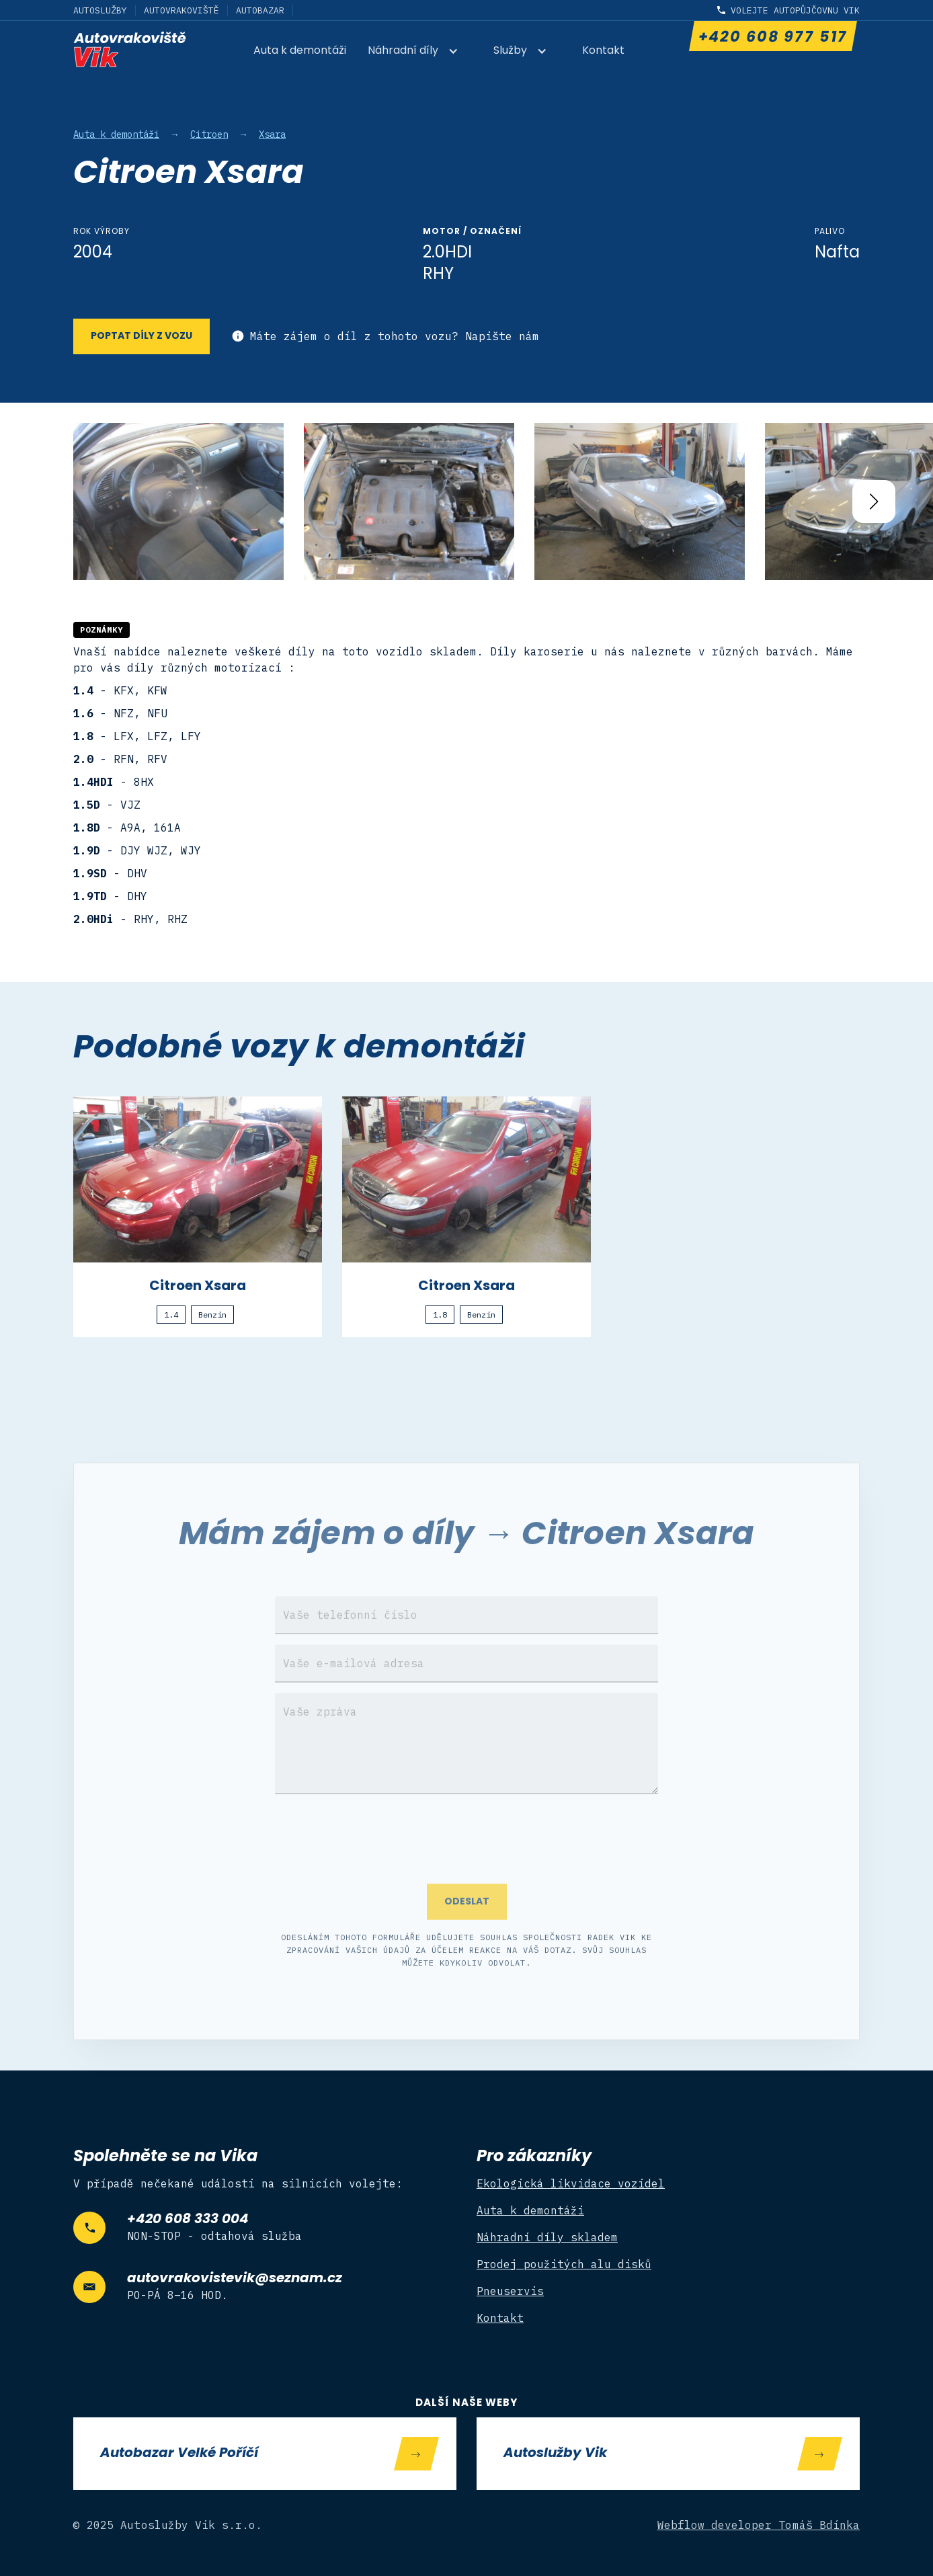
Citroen (209, 134)
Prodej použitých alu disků (564, 2264)
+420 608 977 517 (772, 38)
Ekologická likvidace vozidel (571, 2183)
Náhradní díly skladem (547, 2237)
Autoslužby (100, 10)
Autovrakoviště (181, 10)
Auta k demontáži (299, 51)
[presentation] (466, 1856)
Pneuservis (510, 2291)
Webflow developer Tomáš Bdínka (758, 2525)
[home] (129, 49)
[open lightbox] (178, 502)
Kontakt (603, 51)
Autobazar (260, 10)
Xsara (272, 134)
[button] (420, 52)
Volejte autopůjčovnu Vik (795, 10)
